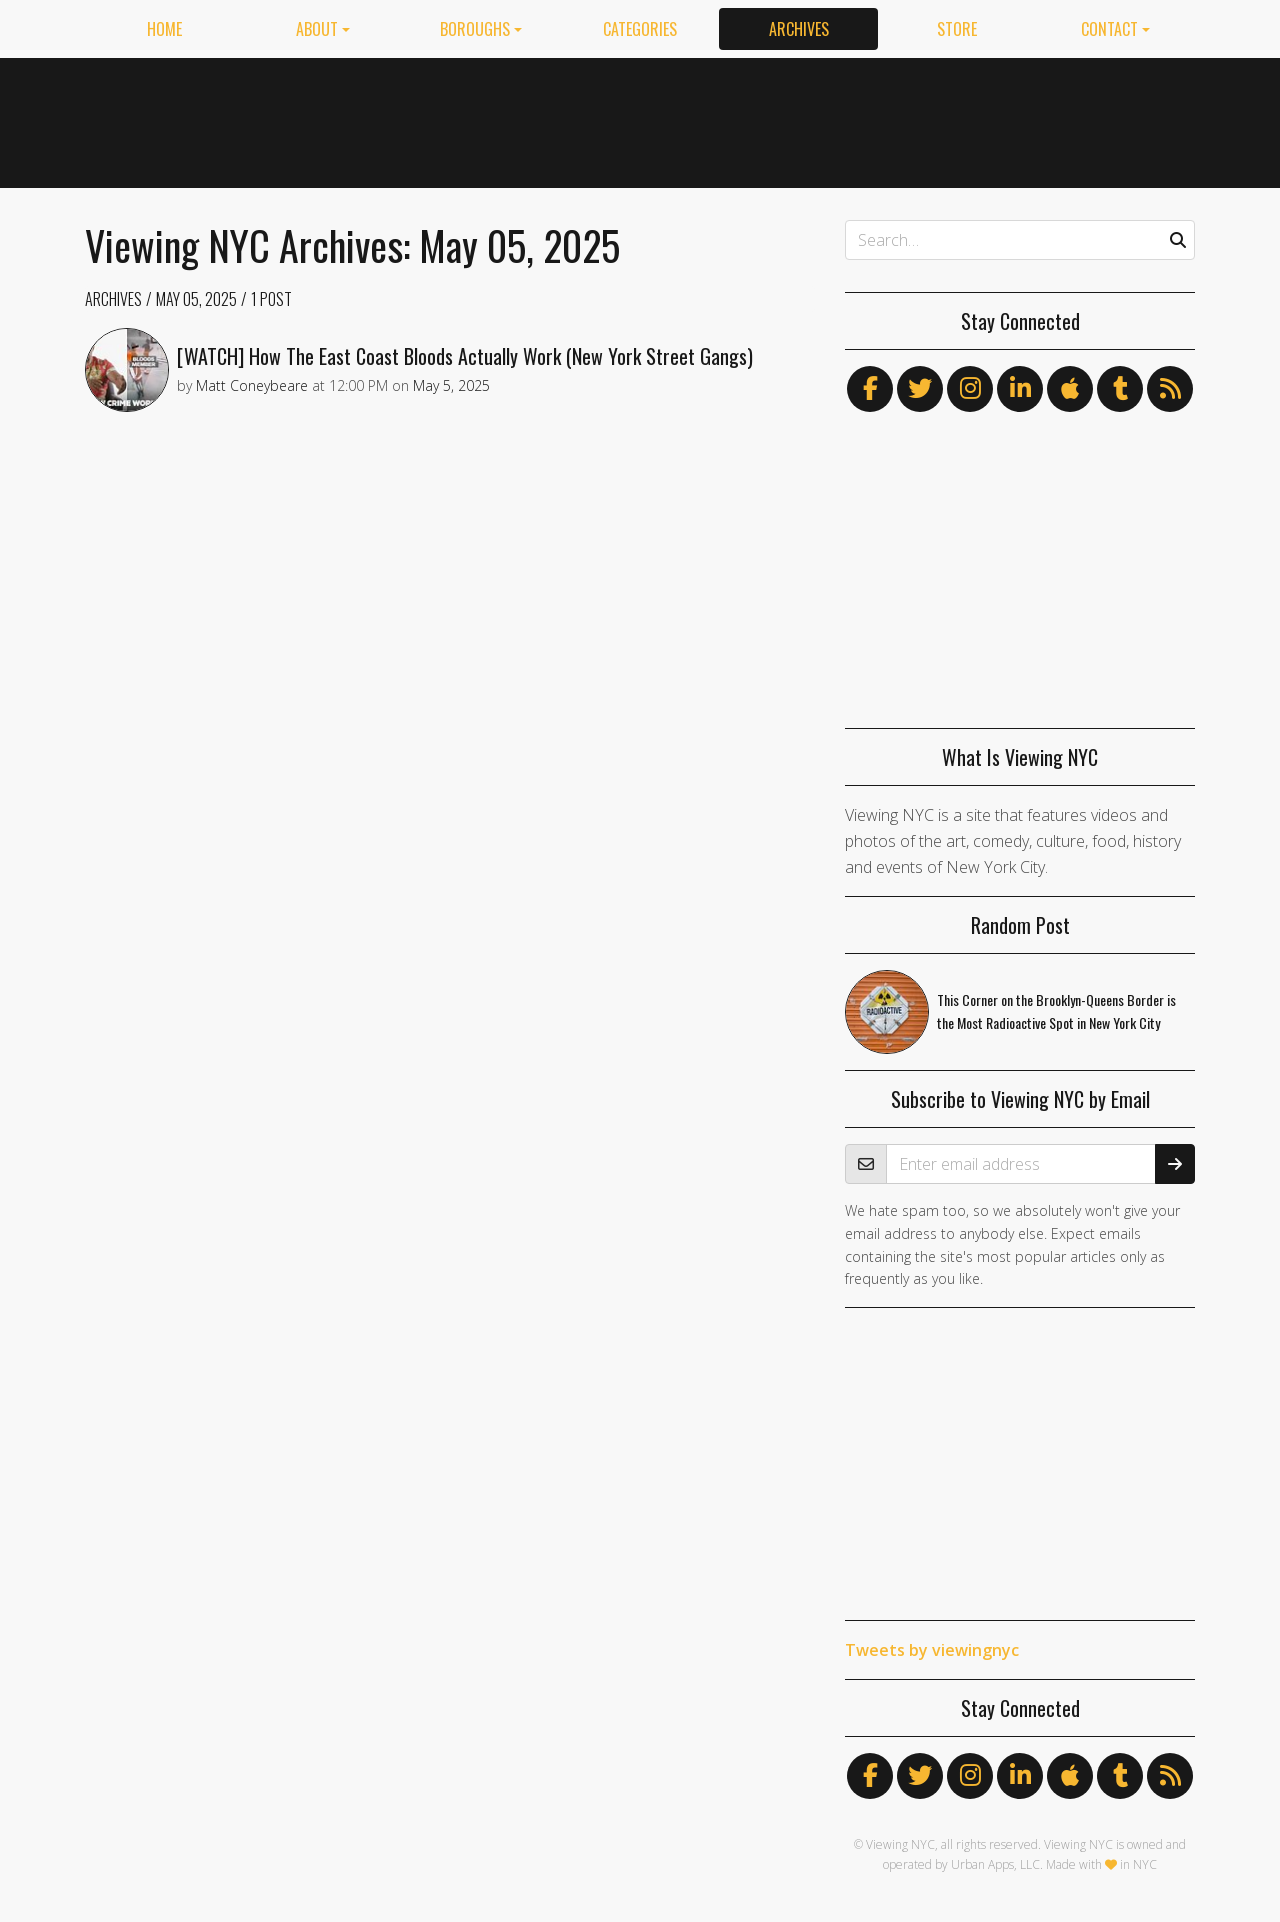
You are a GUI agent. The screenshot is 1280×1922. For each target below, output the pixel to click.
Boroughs (475, 29)
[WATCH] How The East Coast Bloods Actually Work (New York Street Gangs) (465, 356)
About (317, 29)
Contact (1109, 29)
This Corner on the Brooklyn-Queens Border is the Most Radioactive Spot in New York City (1056, 1011)
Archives (799, 29)
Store (957, 29)
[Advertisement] (831, 119)
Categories (640, 29)
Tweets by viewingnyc (932, 1650)
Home (164, 29)
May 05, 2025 (196, 299)
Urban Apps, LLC (995, 1864)
